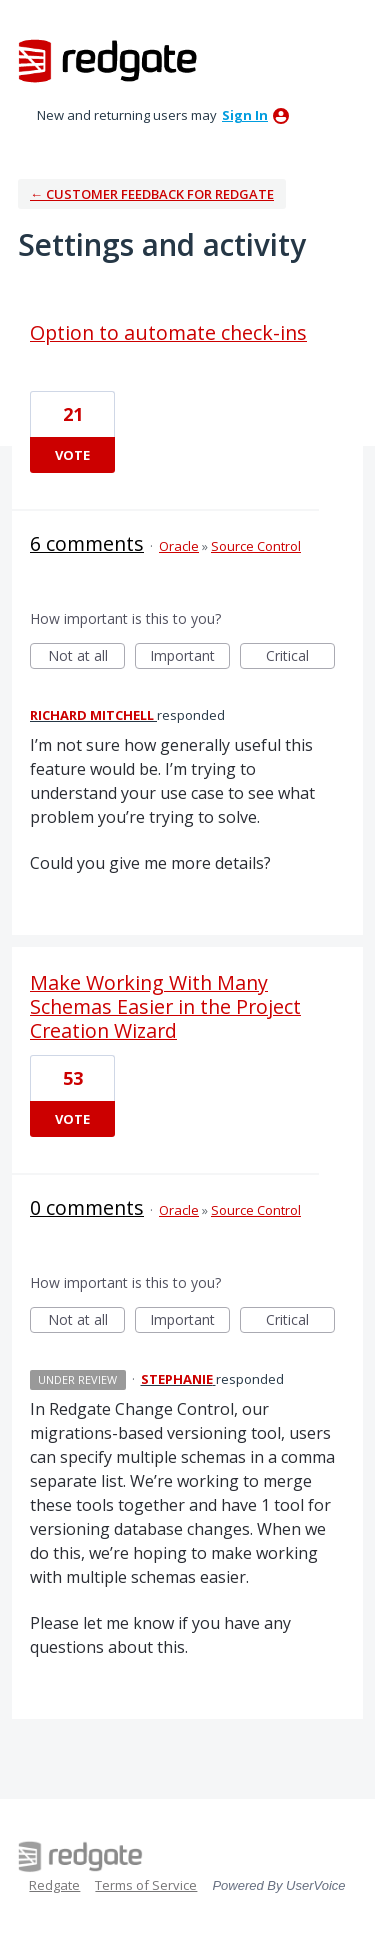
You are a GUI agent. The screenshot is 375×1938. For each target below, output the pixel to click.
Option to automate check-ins (168, 332)
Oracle (179, 546)
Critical (300, 657)
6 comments (87, 543)
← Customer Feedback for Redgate (152, 194)
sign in (245, 115)
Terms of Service (146, 1885)
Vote (72, 455)
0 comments (87, 1207)
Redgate (54, 1885)
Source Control (256, 546)
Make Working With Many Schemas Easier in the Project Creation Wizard (165, 1006)
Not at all (87, 657)
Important (190, 657)
